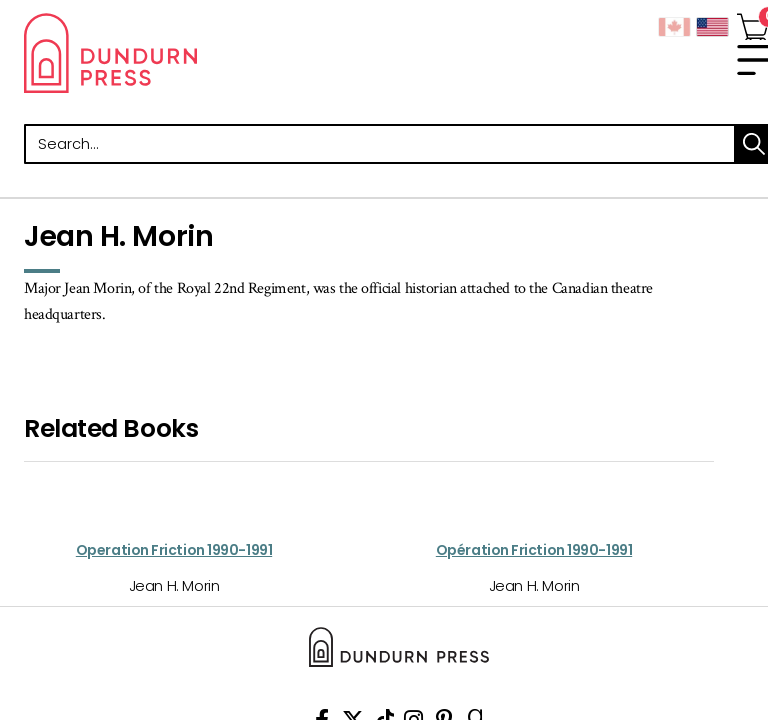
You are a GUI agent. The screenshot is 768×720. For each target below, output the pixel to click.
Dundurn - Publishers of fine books (204, 53)
